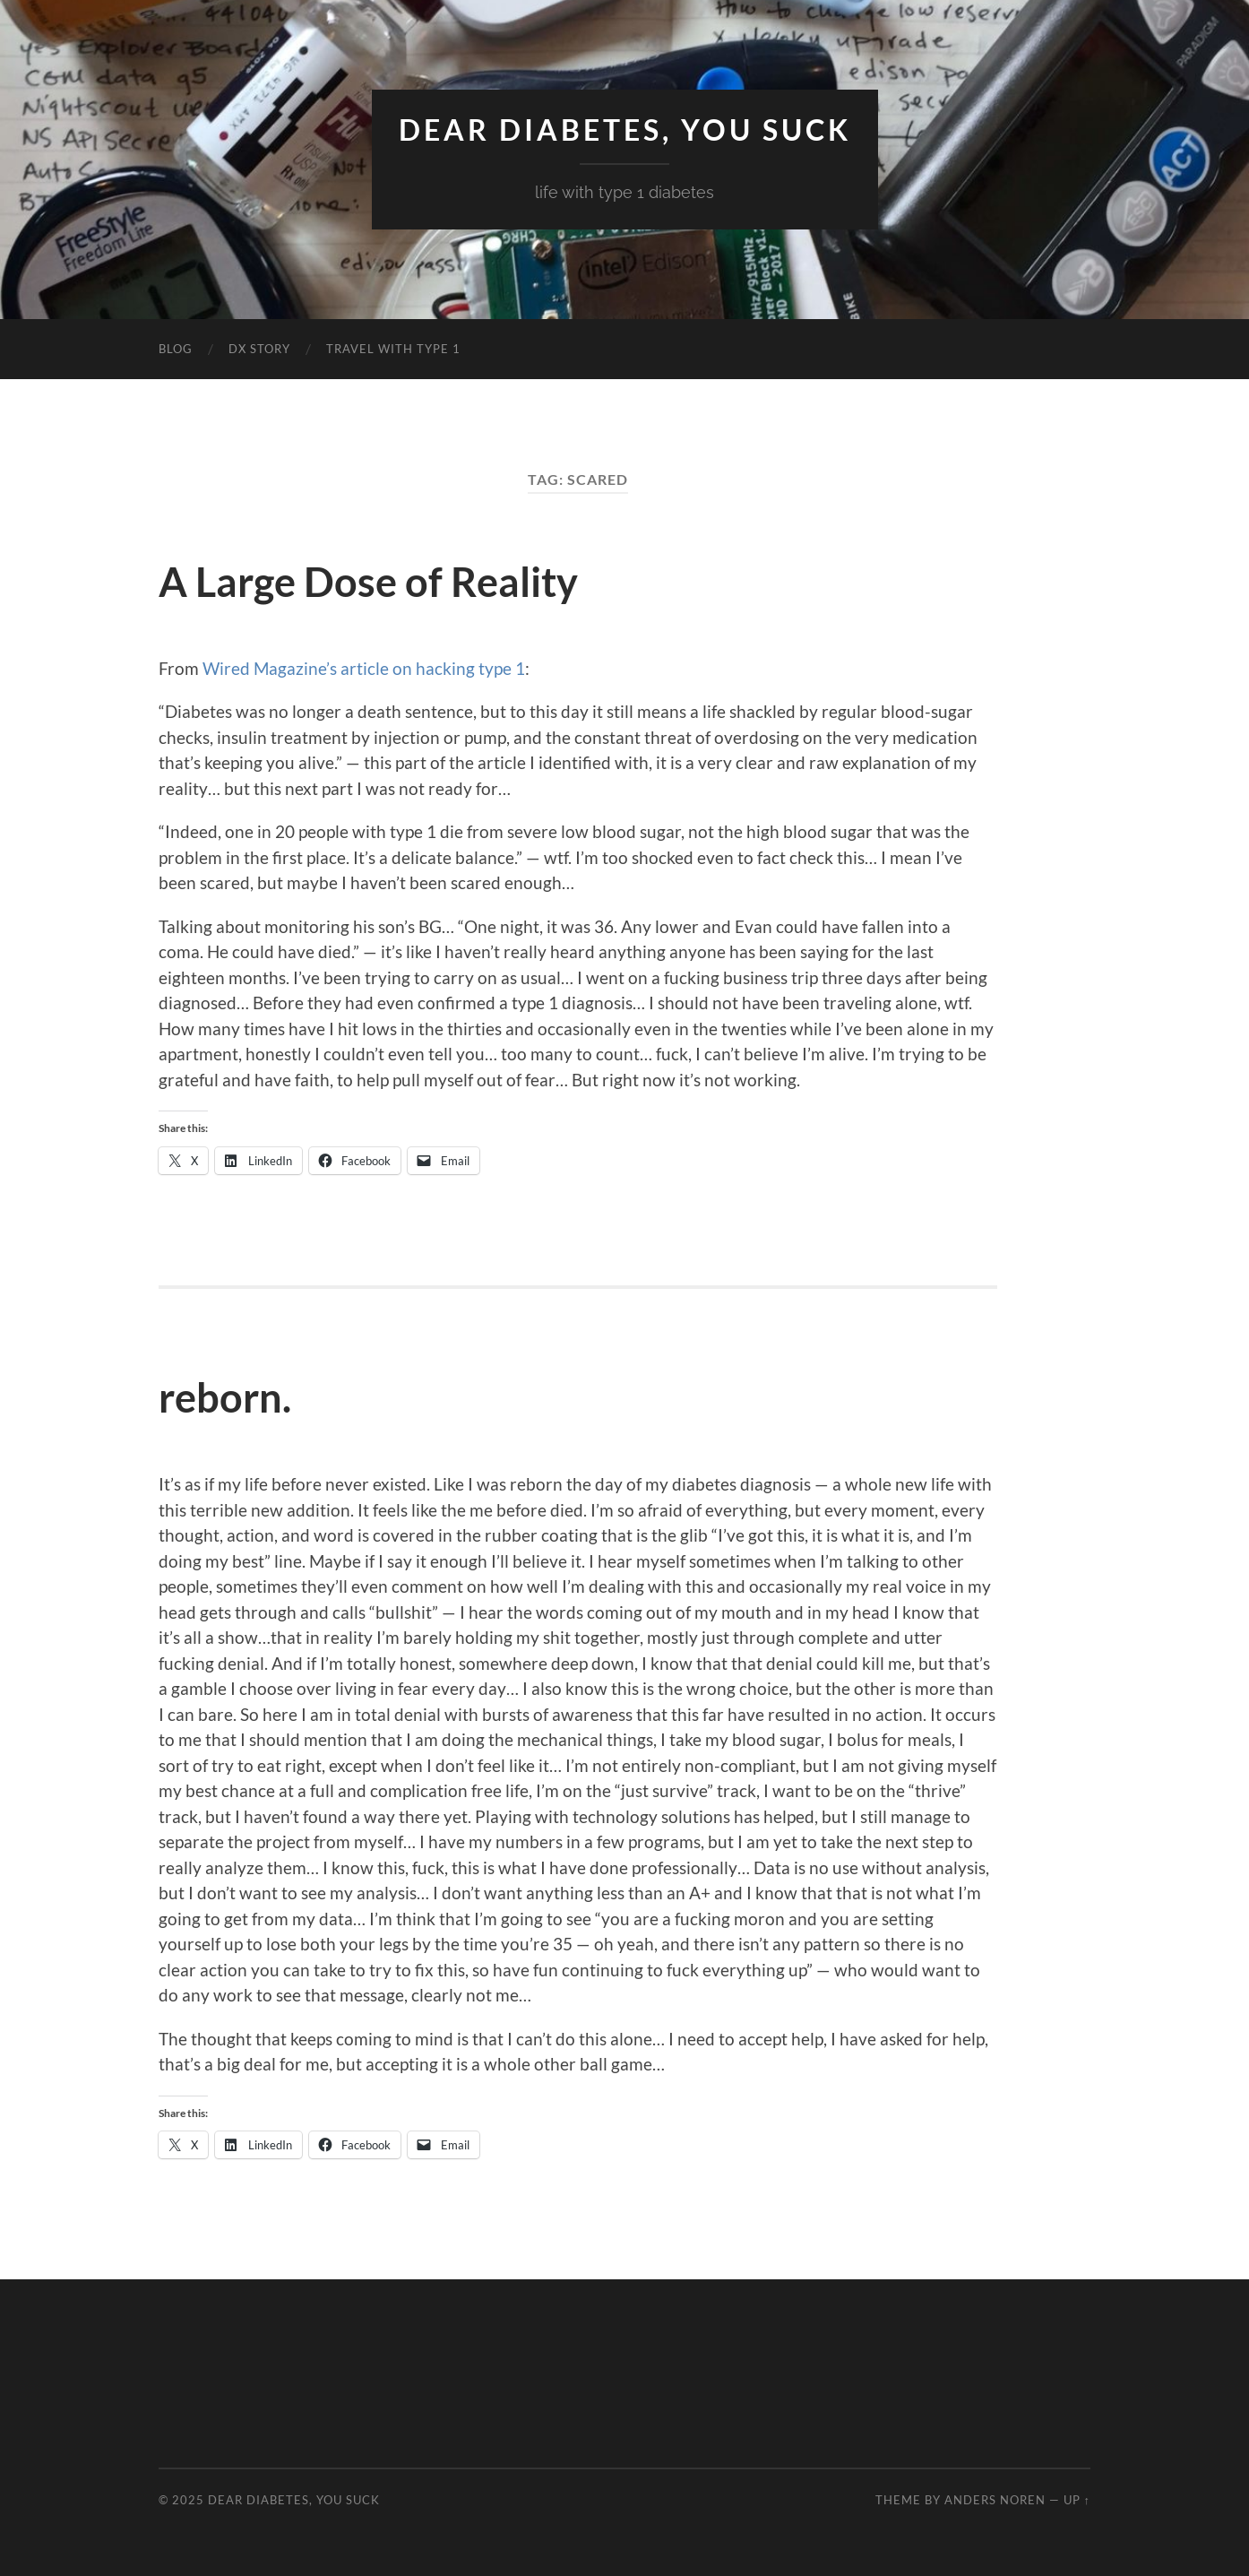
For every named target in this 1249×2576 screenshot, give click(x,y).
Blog (176, 348)
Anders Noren (995, 2500)
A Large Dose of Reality (368, 582)
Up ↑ (1077, 2500)
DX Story (259, 348)
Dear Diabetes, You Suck (625, 130)
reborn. (225, 1397)
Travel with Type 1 (393, 348)
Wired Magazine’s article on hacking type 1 (363, 668)
